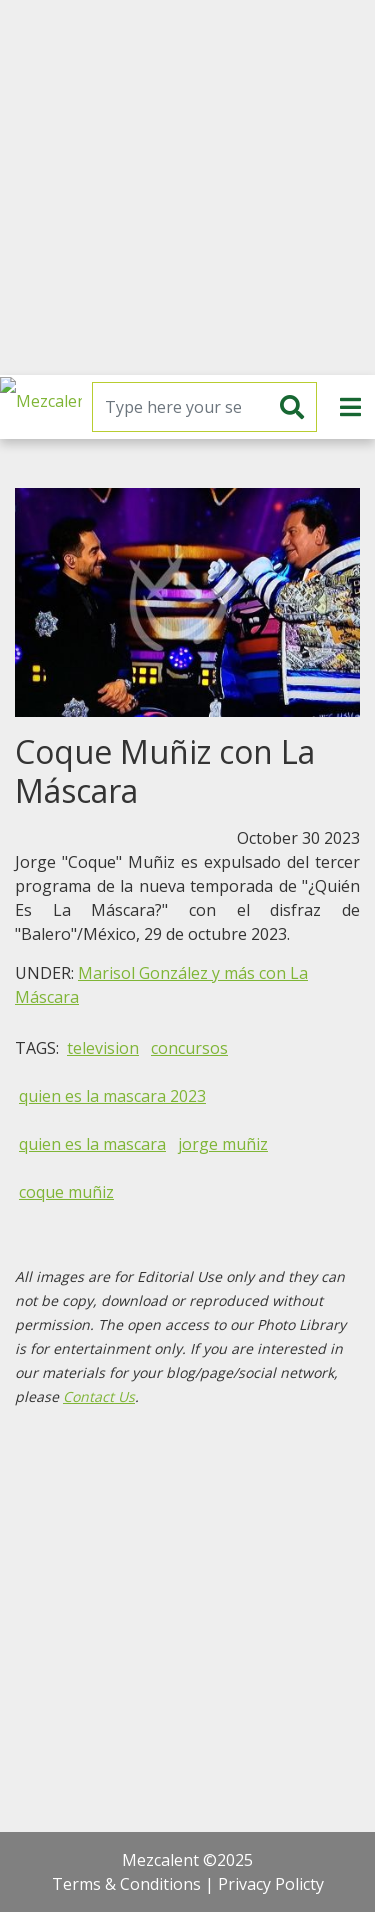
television (103, 1048)
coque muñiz (66, 1192)
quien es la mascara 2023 (112, 1096)
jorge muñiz (223, 1144)
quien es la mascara (92, 1144)
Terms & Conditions (126, 1884)
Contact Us (99, 1396)
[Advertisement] (187, 187)
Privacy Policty (271, 1884)
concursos (189, 1048)
